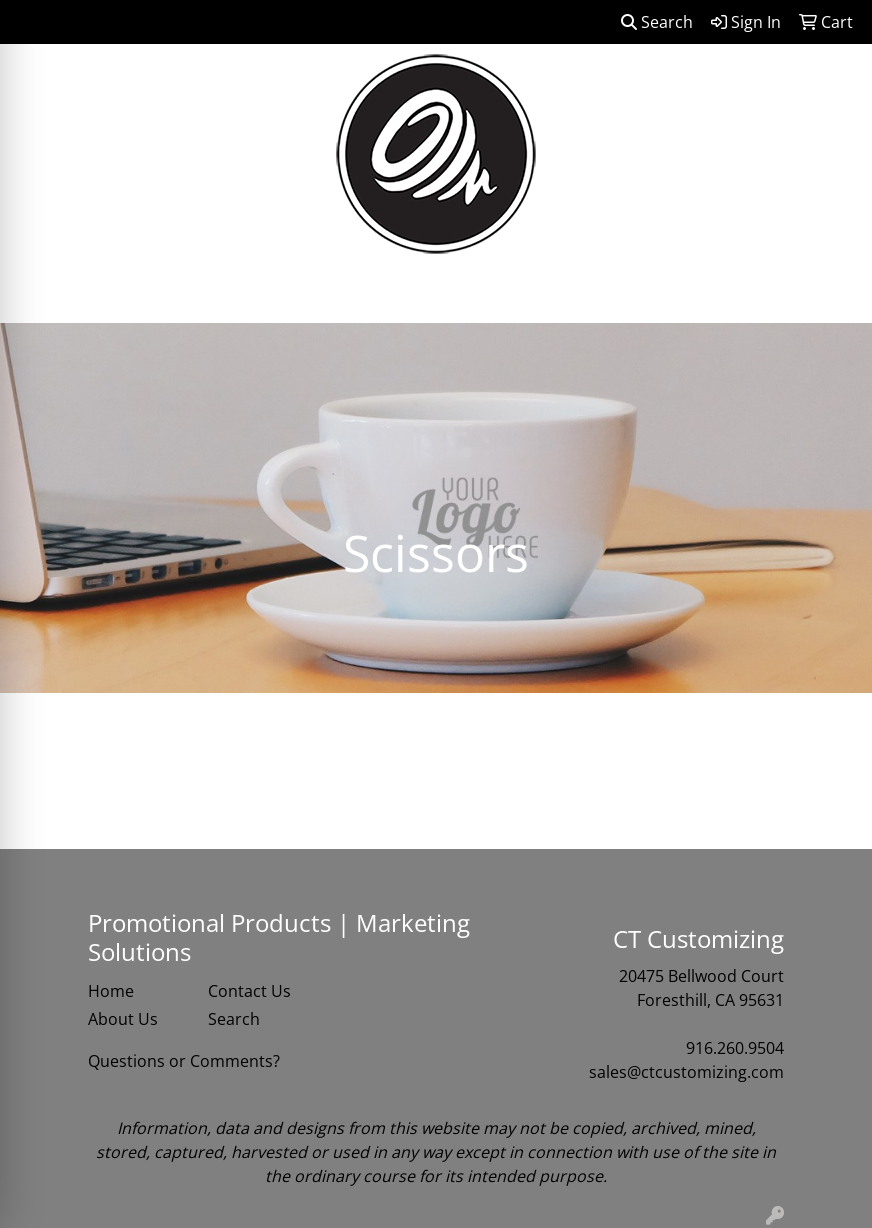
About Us (123, 1019)
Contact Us (249, 991)
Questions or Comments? (184, 1061)
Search (657, 22)
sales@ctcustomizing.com (686, 1072)
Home (111, 991)
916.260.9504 (735, 1048)
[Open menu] (832, 294)
